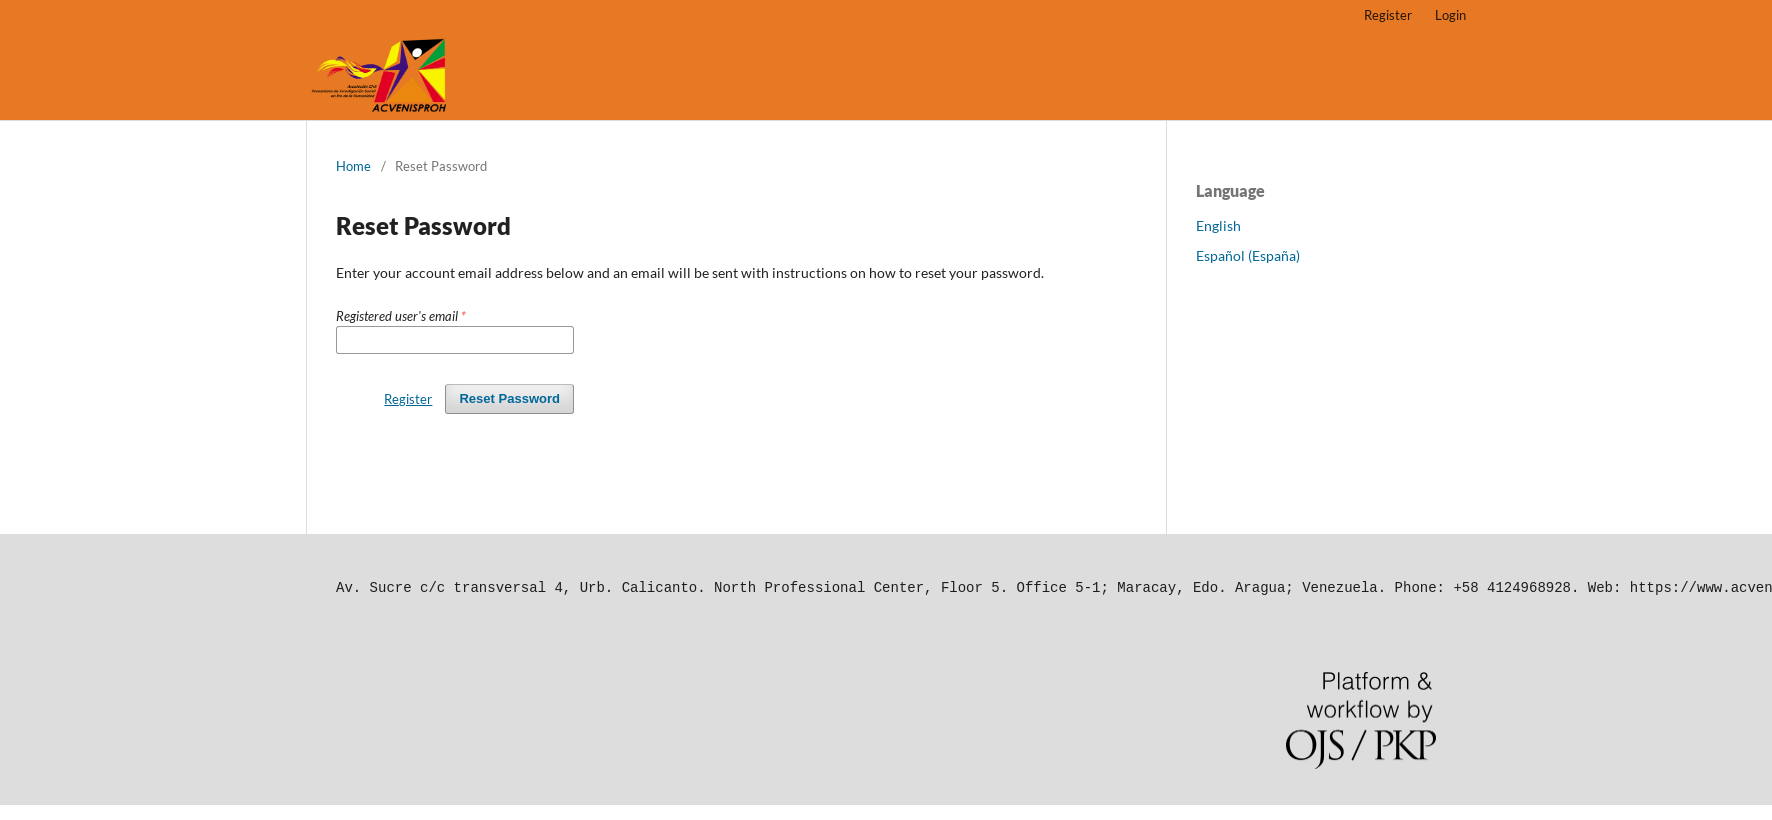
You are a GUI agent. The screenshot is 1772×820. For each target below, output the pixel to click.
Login (1450, 15)
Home (353, 166)
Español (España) (1248, 255)
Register (1388, 15)
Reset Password (509, 398)
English (1218, 225)
